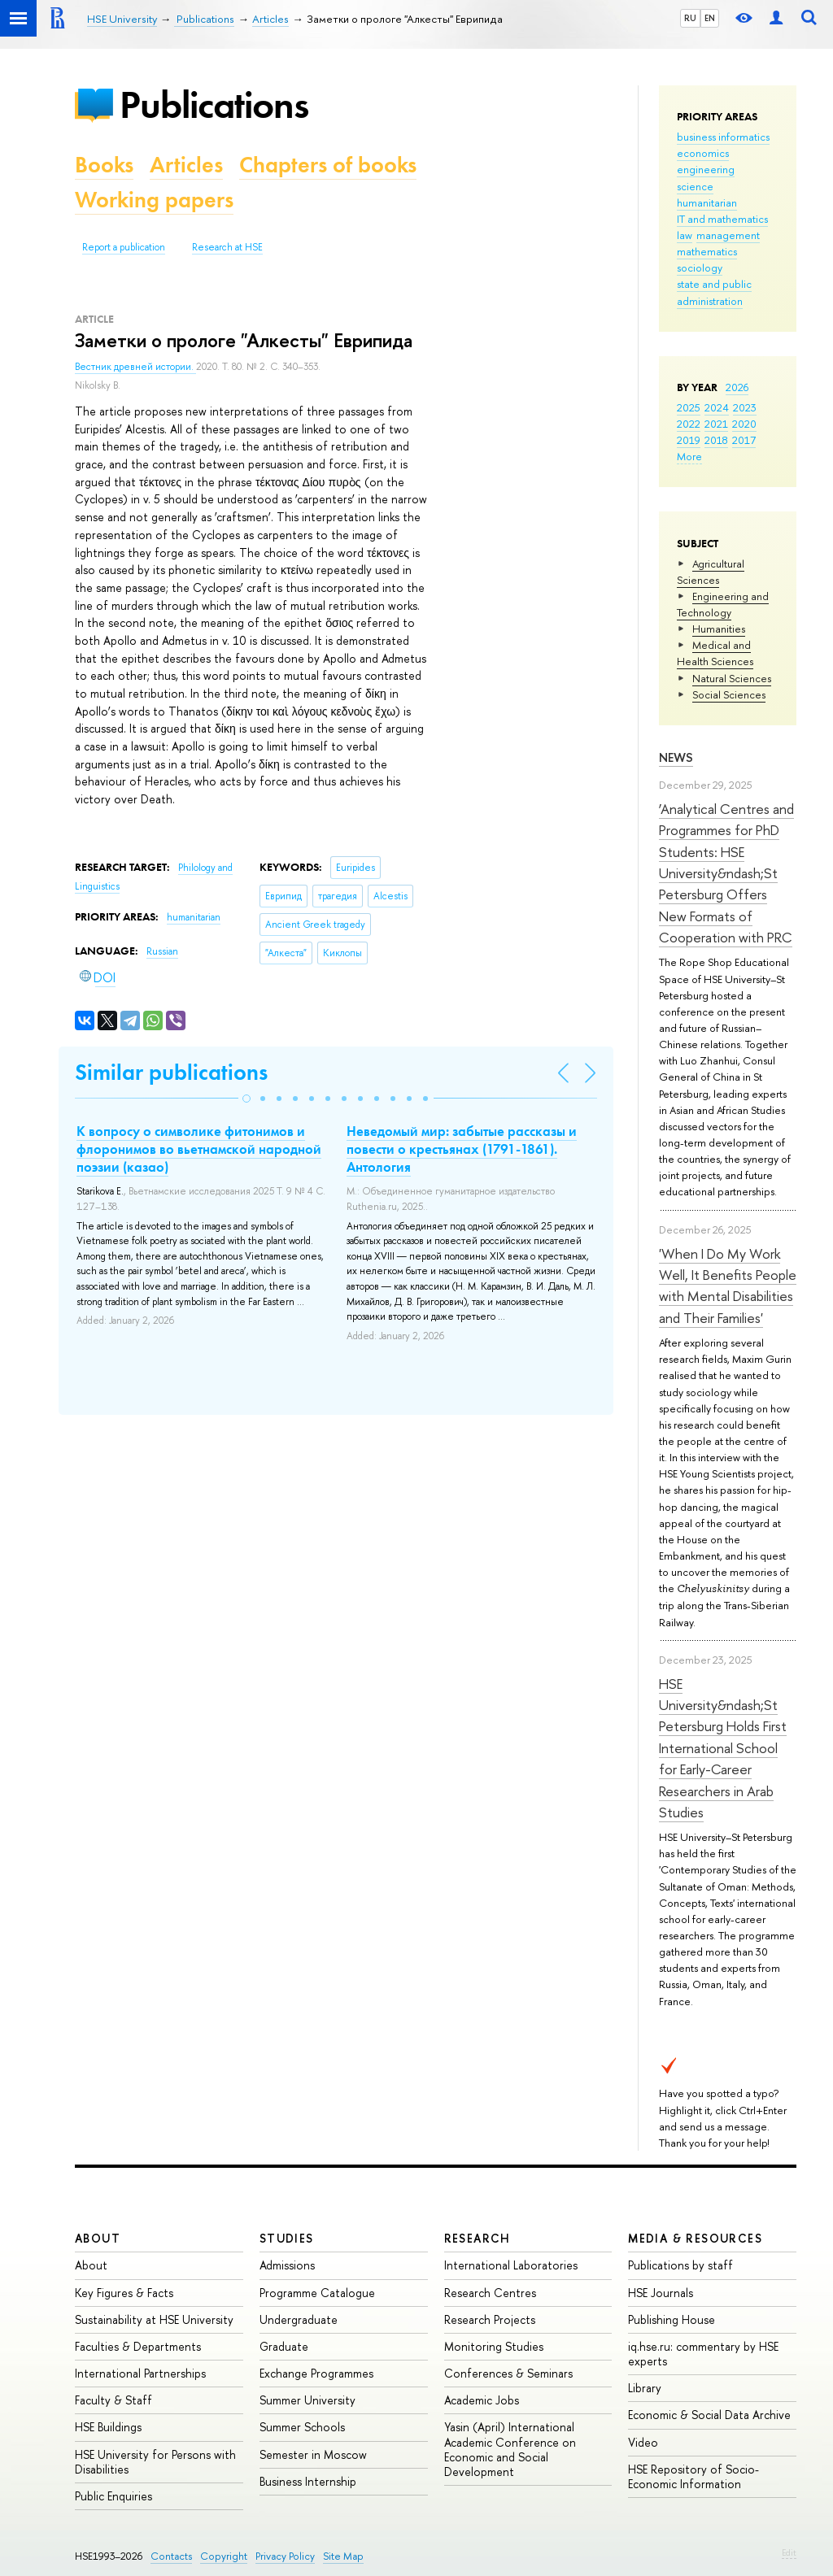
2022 (688, 423)
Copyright (223, 2556)
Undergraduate (298, 2319)
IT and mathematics (722, 218)
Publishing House (671, 2319)
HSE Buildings (108, 2427)
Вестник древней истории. (135, 366)
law (684, 235)
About (97, 2238)
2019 (688, 440)
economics (703, 153)
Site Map (343, 2556)
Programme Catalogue (317, 2292)
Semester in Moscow (313, 2454)
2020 (744, 423)
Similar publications (171, 1072)
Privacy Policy (285, 2556)
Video (643, 2442)
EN (709, 18)
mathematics (707, 251)
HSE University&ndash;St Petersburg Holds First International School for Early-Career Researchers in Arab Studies (723, 1747)
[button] (246, 1098)
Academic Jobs (481, 2400)
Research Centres (490, 2292)
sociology (699, 267)
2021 (716, 423)
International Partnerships (140, 2373)
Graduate (283, 2346)
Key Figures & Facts (124, 2292)
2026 (737, 387)
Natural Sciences (731, 678)
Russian (162, 951)
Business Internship (307, 2481)
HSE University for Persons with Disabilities (155, 2462)
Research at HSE (227, 247)
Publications (214, 104)
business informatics (723, 136)
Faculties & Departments (138, 2346)
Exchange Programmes (316, 2373)
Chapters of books (327, 164)
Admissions (287, 2265)
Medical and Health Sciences (715, 652)
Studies (286, 2238)
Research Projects (489, 2319)
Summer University (307, 2400)
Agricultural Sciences (710, 571)
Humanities (718, 628)
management (728, 235)
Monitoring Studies (493, 2346)
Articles (186, 164)
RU (690, 18)
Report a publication (123, 247)
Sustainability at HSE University (154, 2319)
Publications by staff (680, 2265)
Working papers (154, 199)
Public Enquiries (113, 2496)
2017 (744, 440)
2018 (716, 440)
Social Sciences (728, 694)
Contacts (171, 2556)
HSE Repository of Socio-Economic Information (693, 2476)
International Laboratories (511, 2265)
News (676, 757)
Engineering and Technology (723, 604)
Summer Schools (302, 2427)
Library (644, 2387)
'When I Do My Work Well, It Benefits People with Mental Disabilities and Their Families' (727, 1285)
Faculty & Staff (113, 2400)
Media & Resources (695, 2238)
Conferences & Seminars (508, 2373)
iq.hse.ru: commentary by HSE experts (703, 2354)
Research (477, 2238)
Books (104, 164)
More (689, 456)
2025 (688, 407)
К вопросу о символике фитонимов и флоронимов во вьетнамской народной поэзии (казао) (198, 1149)
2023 (745, 407)
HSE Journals (660, 2292)
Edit (789, 2552)
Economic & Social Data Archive (709, 2414)
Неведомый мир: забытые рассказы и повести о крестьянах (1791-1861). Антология (462, 1149)
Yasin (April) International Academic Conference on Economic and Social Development (510, 2449)
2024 (716, 407)
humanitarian (707, 202)
